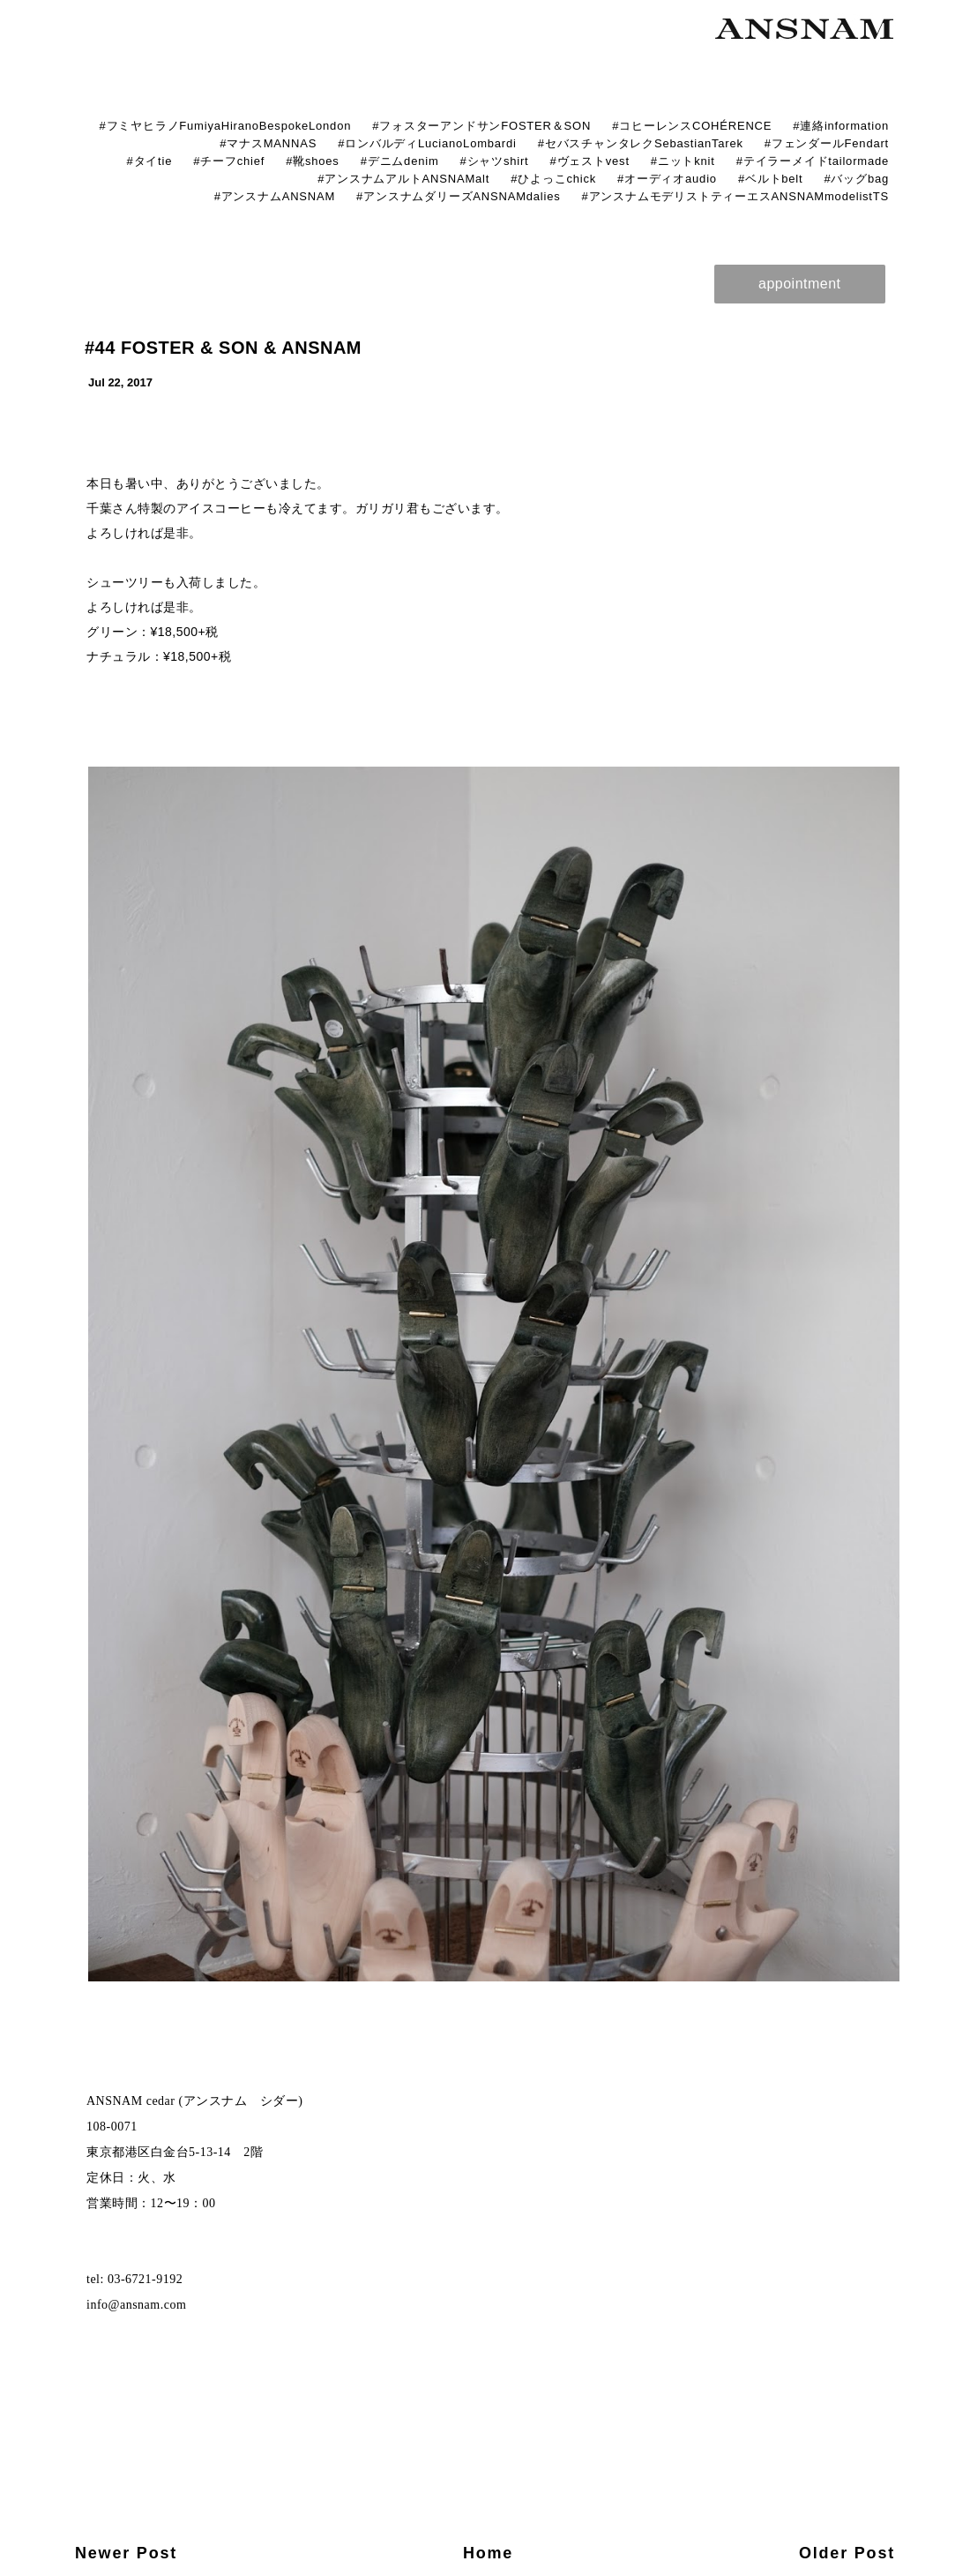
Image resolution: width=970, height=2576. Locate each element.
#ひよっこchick (553, 178)
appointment (799, 283)
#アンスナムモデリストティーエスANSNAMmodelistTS (735, 196)
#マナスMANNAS (268, 143)
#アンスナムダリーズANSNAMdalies (458, 196)
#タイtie (149, 161)
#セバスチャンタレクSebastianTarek (640, 143)
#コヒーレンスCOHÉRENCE (692, 125)
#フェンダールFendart (827, 143)
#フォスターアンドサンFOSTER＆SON (481, 125)
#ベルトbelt (770, 178)
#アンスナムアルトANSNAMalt (403, 178)
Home (488, 2553)
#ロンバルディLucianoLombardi (427, 143)
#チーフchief (229, 161)
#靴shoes (313, 161)
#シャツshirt (494, 161)
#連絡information (841, 125)
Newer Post (126, 2553)
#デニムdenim (400, 161)
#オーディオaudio (667, 178)
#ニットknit (683, 161)
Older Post (847, 2553)
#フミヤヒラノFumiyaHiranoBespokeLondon (225, 125)
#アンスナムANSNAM (274, 196)
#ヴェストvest (590, 161)
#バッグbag (856, 178)
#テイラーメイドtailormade (812, 161)
